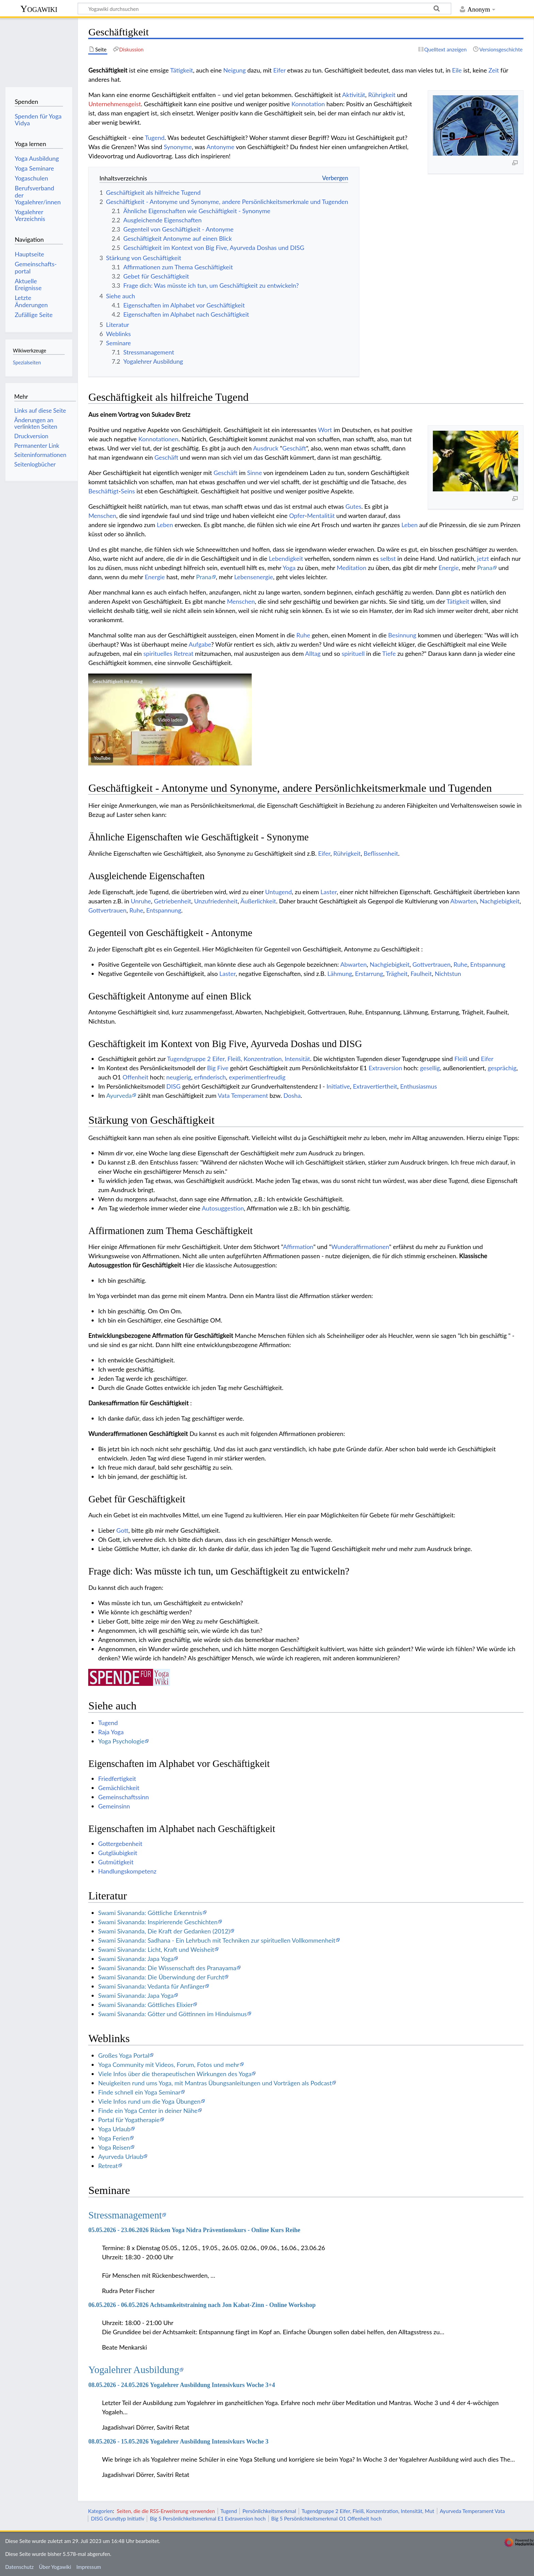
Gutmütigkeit (116, 1862)
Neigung (234, 70)
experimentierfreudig (257, 1077)
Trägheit (397, 973)
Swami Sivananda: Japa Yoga (136, 1958)
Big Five (218, 1068)
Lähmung (339, 973)
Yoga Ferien (113, 2138)
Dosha (292, 1095)
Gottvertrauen (107, 910)
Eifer (279, 70)
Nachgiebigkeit (500, 901)
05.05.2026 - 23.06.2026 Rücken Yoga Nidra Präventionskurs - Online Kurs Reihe (194, 2230)
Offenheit (135, 1077)
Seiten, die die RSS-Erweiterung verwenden (166, 2511)
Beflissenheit (381, 853)
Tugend (154, 137)
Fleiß (461, 1058)
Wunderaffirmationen (360, 1246)
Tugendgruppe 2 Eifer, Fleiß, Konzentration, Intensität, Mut (367, 2511)
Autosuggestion (223, 1208)
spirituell (353, 653)
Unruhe (141, 901)
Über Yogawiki (55, 2567)
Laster (328, 892)
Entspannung (163, 910)
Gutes (353, 506)
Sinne (254, 472)
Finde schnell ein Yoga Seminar (139, 2092)
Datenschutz (19, 2567)
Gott (122, 1530)
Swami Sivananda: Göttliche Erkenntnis (150, 1912)
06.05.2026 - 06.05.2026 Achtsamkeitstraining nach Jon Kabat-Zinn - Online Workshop (201, 2305)
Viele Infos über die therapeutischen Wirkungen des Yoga (174, 2073)
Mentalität (321, 515)
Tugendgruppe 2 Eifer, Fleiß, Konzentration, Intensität (238, 1058)
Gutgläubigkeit (117, 1852)
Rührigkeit (381, 94)
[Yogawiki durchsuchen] (264, 8)
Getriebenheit (172, 901)
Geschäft (294, 448)
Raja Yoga (111, 1732)
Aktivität (353, 94)
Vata (224, 1095)
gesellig (430, 1068)
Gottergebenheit (120, 1843)
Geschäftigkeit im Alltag (117, 681)
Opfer (297, 515)
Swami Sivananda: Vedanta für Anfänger (151, 1986)
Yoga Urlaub (114, 2129)
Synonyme (178, 147)
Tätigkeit (181, 70)
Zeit (493, 70)
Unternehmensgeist (114, 104)
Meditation (351, 567)
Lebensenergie (253, 577)
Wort (325, 429)
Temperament (249, 1095)
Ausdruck (265, 448)
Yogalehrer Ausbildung (133, 2369)
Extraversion (385, 1068)
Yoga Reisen (114, 2147)
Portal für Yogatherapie (129, 2119)
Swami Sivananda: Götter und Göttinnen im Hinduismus (172, 2014)
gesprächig (502, 1068)
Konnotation (308, 104)
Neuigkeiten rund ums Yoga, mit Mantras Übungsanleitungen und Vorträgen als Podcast (215, 2083)
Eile (456, 70)
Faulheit (420, 973)
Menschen (102, 515)
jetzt (483, 558)
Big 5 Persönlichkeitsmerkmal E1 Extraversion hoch (208, 2518)
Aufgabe (200, 644)
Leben (165, 524)
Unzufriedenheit (216, 901)
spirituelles (157, 653)
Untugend (278, 892)
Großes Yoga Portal (123, 2055)
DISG (173, 1086)
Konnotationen (158, 439)
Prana (484, 567)
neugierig (178, 1077)
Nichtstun (448, 973)
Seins (128, 491)
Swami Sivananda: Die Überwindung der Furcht (161, 1977)
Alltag (312, 653)
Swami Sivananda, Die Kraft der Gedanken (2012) (164, 1931)
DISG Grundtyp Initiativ (117, 2518)
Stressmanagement (125, 2215)
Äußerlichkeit (258, 901)
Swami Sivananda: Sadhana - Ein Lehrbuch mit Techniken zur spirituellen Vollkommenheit (216, 1940)
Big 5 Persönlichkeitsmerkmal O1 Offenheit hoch (326, 2518)
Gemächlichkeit (118, 1787)
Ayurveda (119, 1095)
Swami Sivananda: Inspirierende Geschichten (158, 1922)
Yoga (289, 567)
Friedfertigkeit (117, 1778)
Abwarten (463, 901)
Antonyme (220, 147)
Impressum (88, 2567)
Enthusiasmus (418, 1086)
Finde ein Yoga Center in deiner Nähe (148, 2110)
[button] (170, 719)
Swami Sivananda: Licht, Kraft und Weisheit (156, 1949)
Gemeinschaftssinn (123, 1797)
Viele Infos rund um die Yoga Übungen (149, 2101)
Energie (449, 567)
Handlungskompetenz (127, 1871)
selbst (388, 558)
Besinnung (402, 635)
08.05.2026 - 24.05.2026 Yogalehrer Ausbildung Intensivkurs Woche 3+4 (181, 2385)
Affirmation (298, 1246)
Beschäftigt (103, 491)
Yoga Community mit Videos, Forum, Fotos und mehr (168, 2064)
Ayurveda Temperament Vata (472, 2511)
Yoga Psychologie (121, 1741)
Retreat (183, 653)
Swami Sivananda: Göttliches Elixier (145, 2004)
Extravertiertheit (375, 1086)
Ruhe (303, 635)
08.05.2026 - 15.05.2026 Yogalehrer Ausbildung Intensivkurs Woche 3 (178, 2441)
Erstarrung (369, 973)
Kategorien (100, 2511)
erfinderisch (210, 1077)
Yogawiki (39, 8)
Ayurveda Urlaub (120, 2156)
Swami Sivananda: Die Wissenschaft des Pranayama (167, 1968)
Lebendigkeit (286, 558)
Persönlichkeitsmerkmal (269, 2511)
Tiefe (389, 653)
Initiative (338, 1086)
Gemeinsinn (114, 1806)
